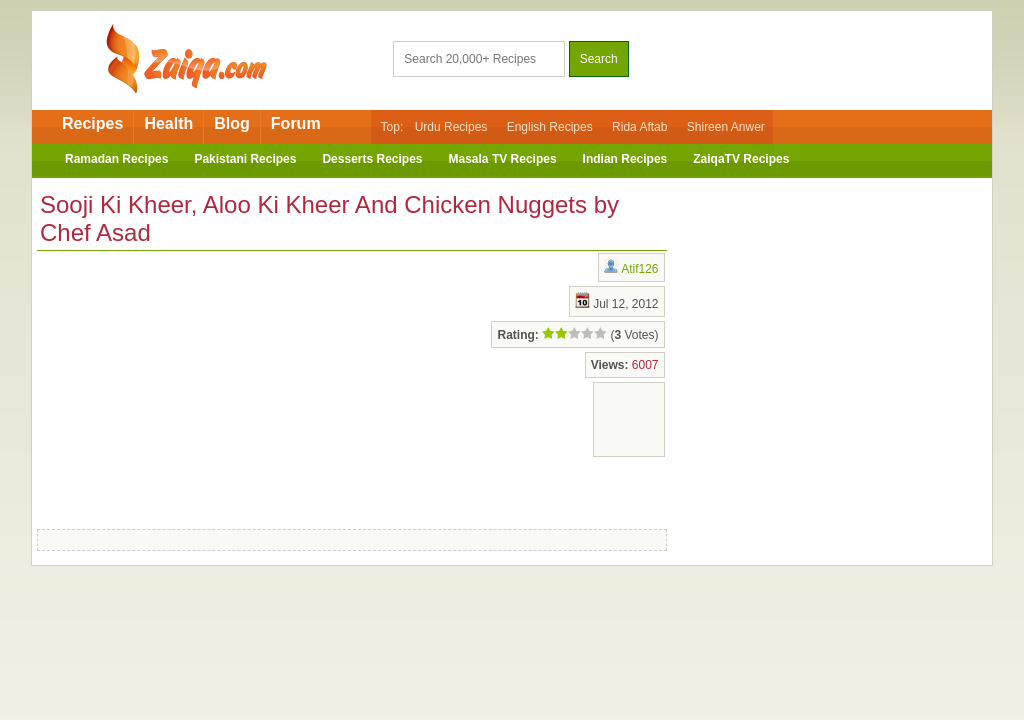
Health (168, 123)
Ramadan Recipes (116, 159)
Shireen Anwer (726, 127)
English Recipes (550, 127)
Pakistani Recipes (245, 159)
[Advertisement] (197, 386)
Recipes (92, 123)
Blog (232, 123)
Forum (296, 123)
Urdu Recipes (451, 127)
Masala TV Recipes (503, 159)
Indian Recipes (625, 159)
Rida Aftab (639, 127)
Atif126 (639, 269)
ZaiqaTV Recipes (741, 159)
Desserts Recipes (372, 159)
